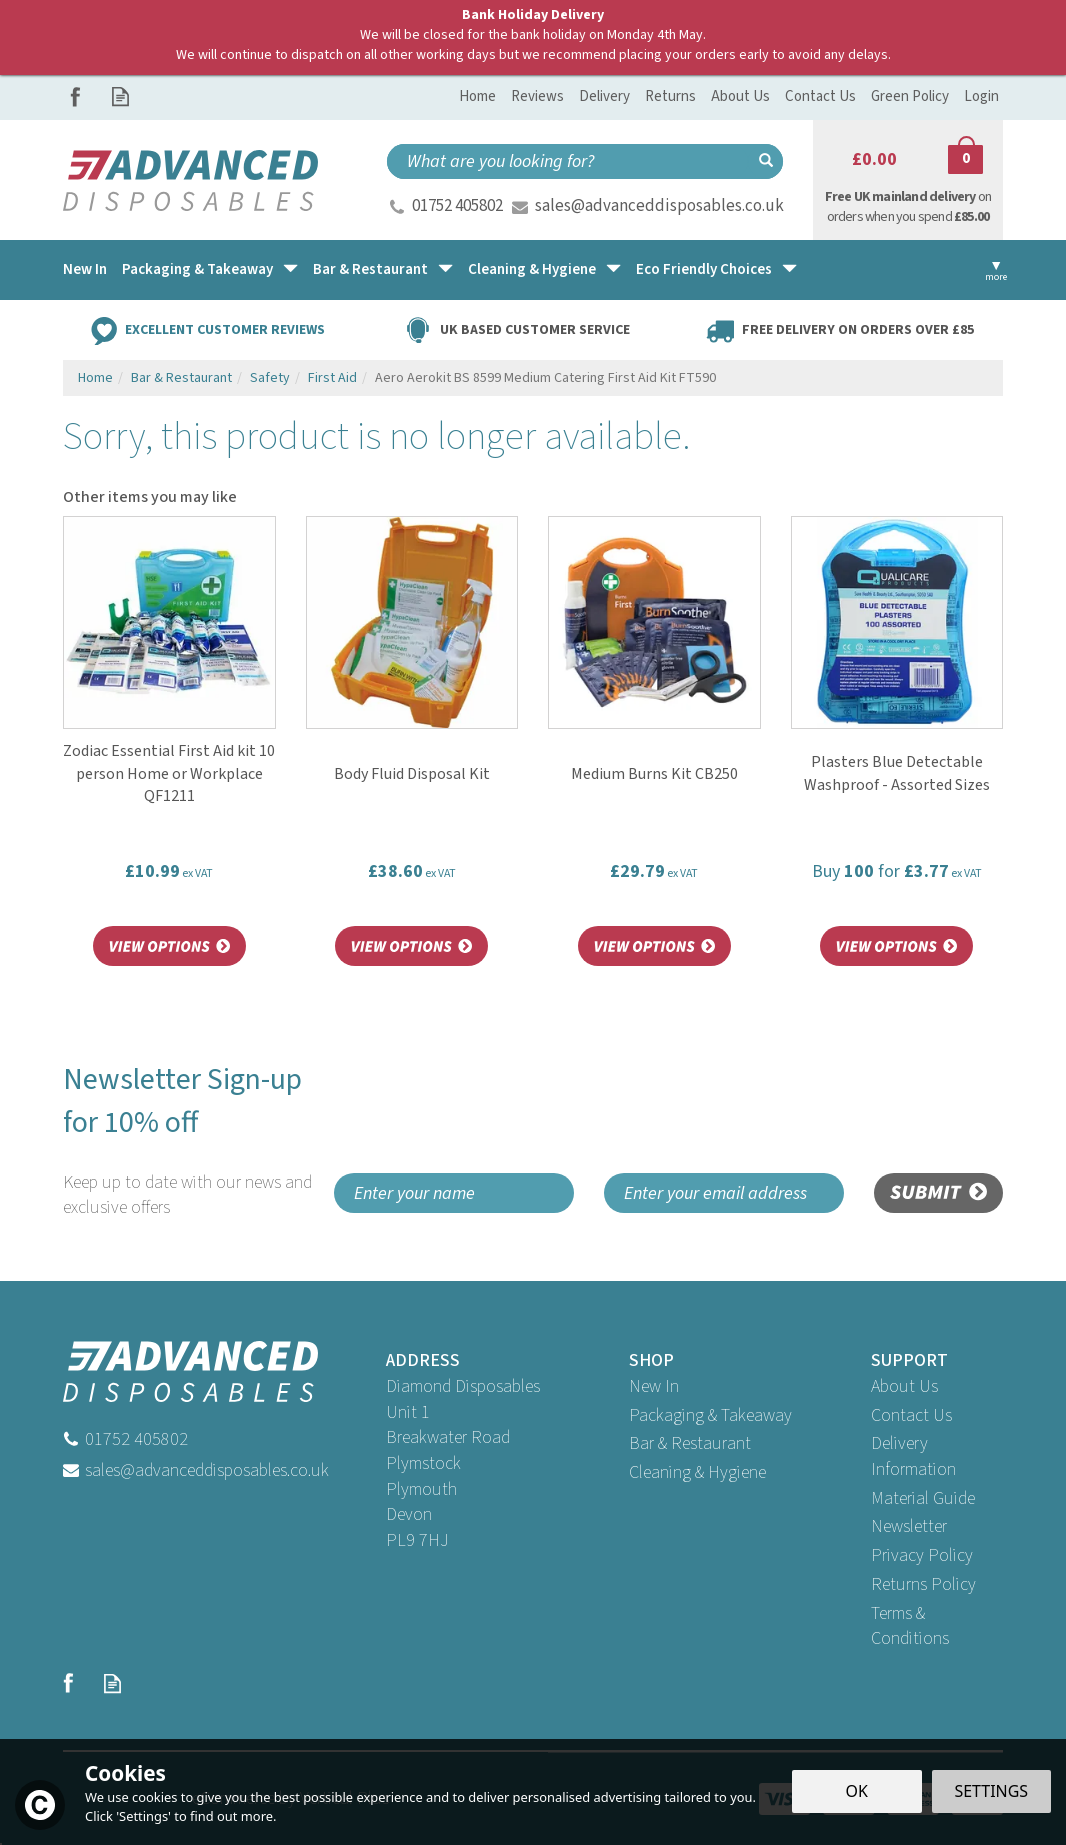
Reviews (537, 96)
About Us (904, 1386)
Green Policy (910, 96)
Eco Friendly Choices (704, 269)
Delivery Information (913, 1456)
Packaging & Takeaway (710, 1415)
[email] (724, 1193)
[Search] (567, 161)
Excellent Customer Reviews (225, 329)
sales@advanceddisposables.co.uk (659, 206)
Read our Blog (120, 96)
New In (654, 1386)
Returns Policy (923, 1584)
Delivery (604, 96)
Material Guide (923, 1498)
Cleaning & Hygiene (697, 1472)
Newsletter (909, 1526)
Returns (670, 96)
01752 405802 (457, 206)
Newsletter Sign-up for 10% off (191, 1140)
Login (981, 96)
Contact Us (911, 1415)
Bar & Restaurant (690, 1443)
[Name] (454, 1193)
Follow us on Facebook (75, 96)
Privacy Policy (922, 1555)
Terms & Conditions (910, 1626)
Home (477, 96)
